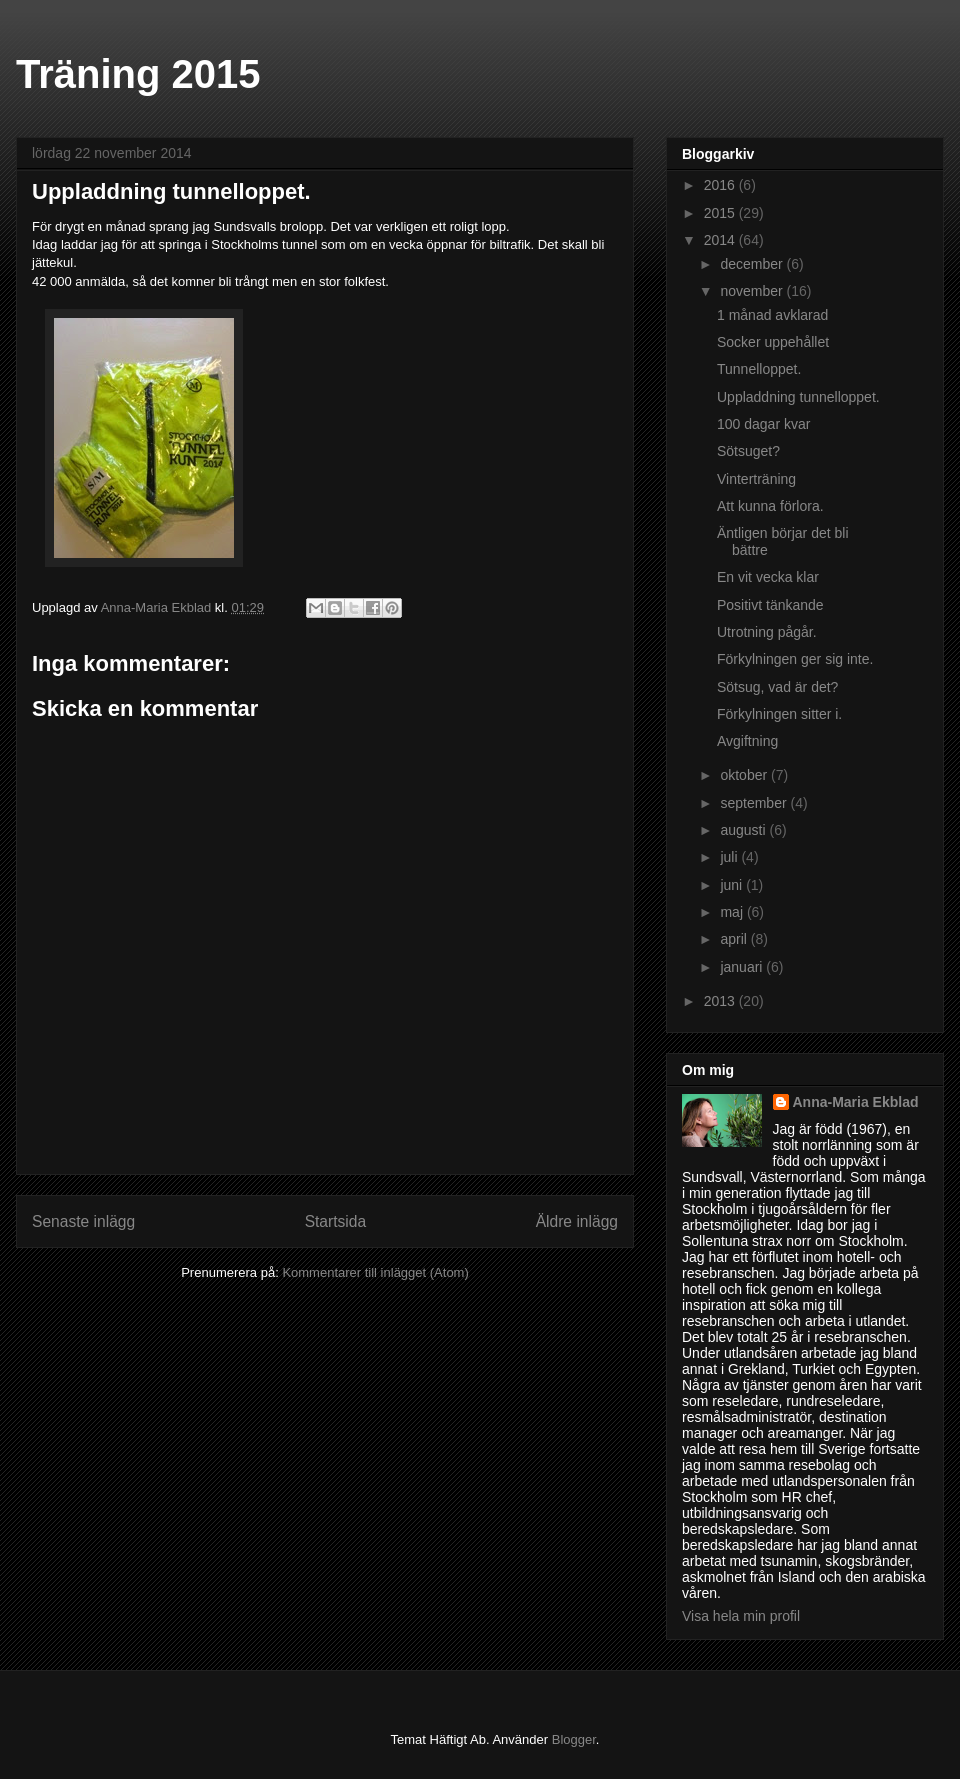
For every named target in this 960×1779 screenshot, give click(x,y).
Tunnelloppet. (759, 369)
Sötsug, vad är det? (777, 687)
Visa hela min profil (741, 1616)
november (753, 291)
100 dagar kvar (763, 424)
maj (733, 912)
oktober (745, 775)
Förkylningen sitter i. (779, 714)
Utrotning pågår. (767, 632)
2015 (721, 213)
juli (730, 857)
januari (743, 967)
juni (733, 885)
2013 (721, 1001)
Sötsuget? (748, 451)
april (735, 939)
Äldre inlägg (577, 1221)
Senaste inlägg (83, 1221)
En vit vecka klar (768, 577)
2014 (721, 240)
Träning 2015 (138, 74)
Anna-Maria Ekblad (856, 1102)
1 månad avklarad (772, 315)
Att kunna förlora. (770, 506)
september (755, 803)
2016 (721, 185)
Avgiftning (747, 741)
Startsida (336, 1221)
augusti (744, 830)
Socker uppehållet (773, 342)
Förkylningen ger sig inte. (795, 659)
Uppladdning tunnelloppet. (798, 397)
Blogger (574, 1739)
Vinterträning (756, 479)
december (753, 264)
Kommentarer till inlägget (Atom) (375, 1272)
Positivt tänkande (770, 605)
